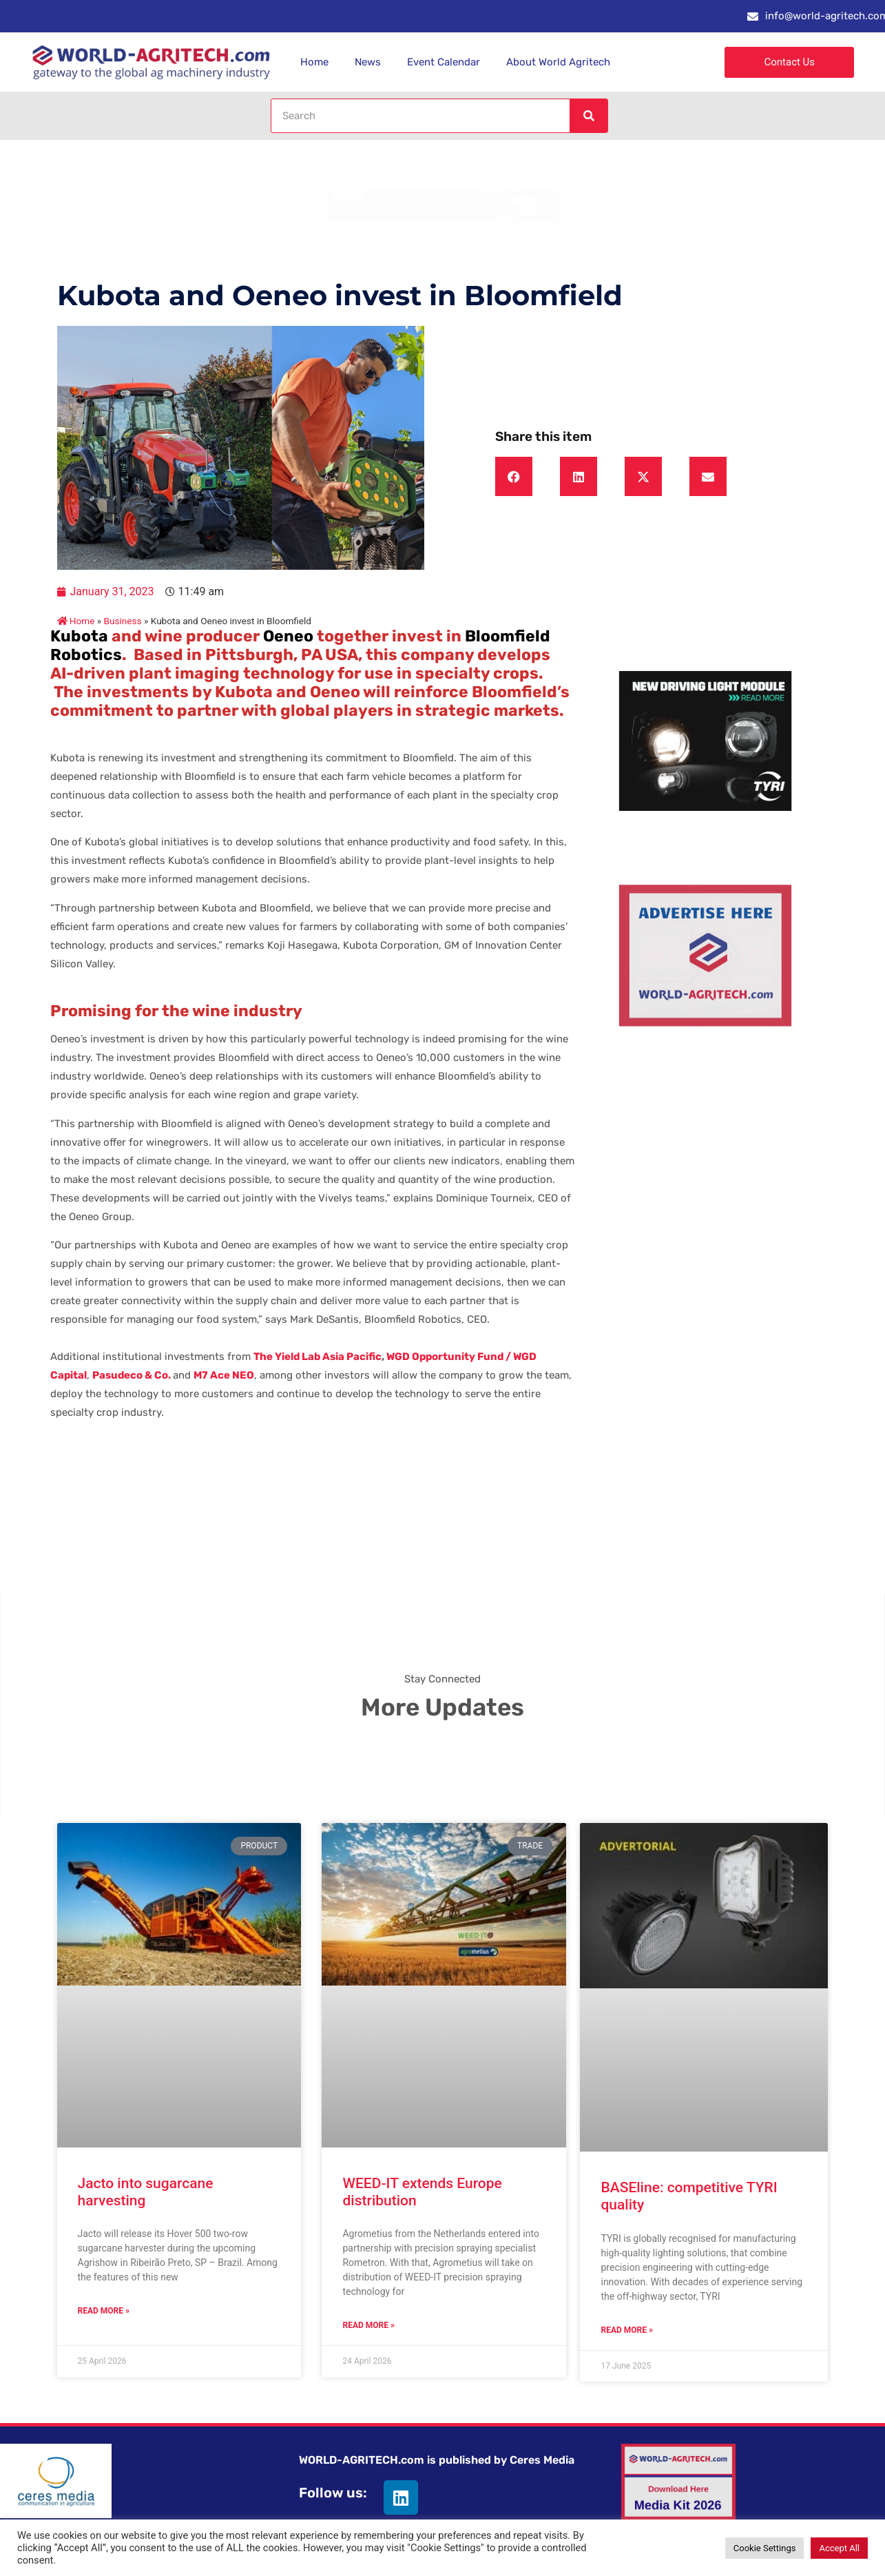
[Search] (588, 115)
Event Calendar (443, 62)
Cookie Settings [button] (764, 2548)
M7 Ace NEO (224, 1375)
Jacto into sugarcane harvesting (146, 2192)
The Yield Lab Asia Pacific (317, 1356)
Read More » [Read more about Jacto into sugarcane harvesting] (103, 2311)
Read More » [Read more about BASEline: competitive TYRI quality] (626, 2330)
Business (123, 620)
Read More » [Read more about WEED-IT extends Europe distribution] (368, 2325)
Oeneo (288, 636)
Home (314, 62)
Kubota (79, 636)
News (368, 62)
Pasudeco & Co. (131, 1375)
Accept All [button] (839, 2548)
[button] (513, 477)
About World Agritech (558, 62)
